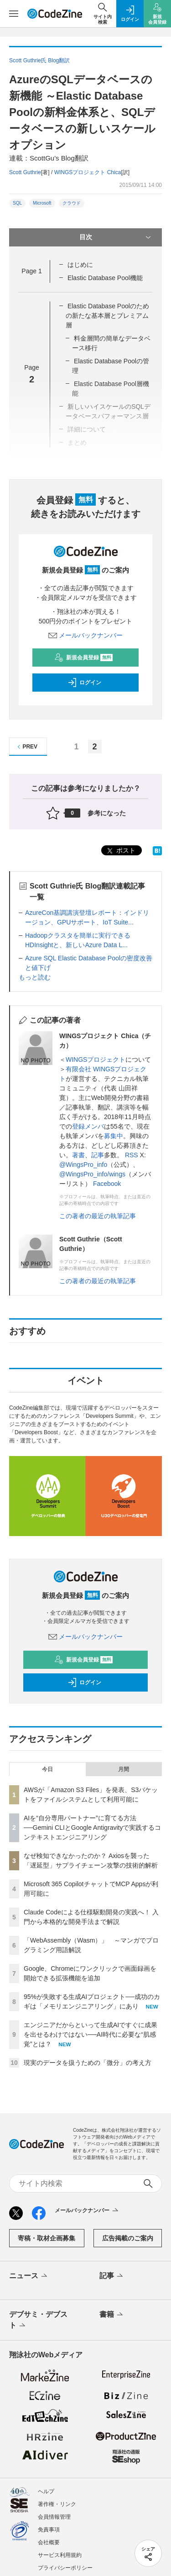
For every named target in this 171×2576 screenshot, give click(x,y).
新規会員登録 (83, 657)
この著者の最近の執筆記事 (97, 1216)
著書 (78, 1155)
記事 (97, 1155)
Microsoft (42, 203)
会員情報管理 (54, 2517)
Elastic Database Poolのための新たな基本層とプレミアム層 (107, 315)
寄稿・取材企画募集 (46, 2238)
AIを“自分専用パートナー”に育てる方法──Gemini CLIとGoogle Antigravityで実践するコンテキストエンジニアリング (92, 1827)
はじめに (80, 264)
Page (31, 271)
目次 (116, 237)
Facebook (107, 1183)
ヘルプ (46, 2491)
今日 (47, 1769)
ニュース (29, 2276)
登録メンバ (88, 1126)
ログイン (84, 682)
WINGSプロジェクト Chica (87, 172)
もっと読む (35, 977)
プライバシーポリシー (65, 2568)
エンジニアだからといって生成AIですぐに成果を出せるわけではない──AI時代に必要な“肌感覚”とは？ (90, 2034)
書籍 (111, 2315)
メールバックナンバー (85, 635)
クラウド (71, 203)
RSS (131, 1155)
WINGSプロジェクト (95, 1059)
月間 (123, 1769)
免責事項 (49, 2529)
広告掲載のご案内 (127, 2238)
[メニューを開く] (13, 13)
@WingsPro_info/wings (92, 1174)
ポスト (120, 851)
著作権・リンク (57, 2504)
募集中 (113, 1136)
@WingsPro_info (83, 1164)
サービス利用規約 (60, 2555)
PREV (26, 747)
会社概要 (49, 2542)
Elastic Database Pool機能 (105, 277)
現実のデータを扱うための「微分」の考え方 (87, 2062)
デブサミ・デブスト (38, 2320)
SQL (17, 203)
